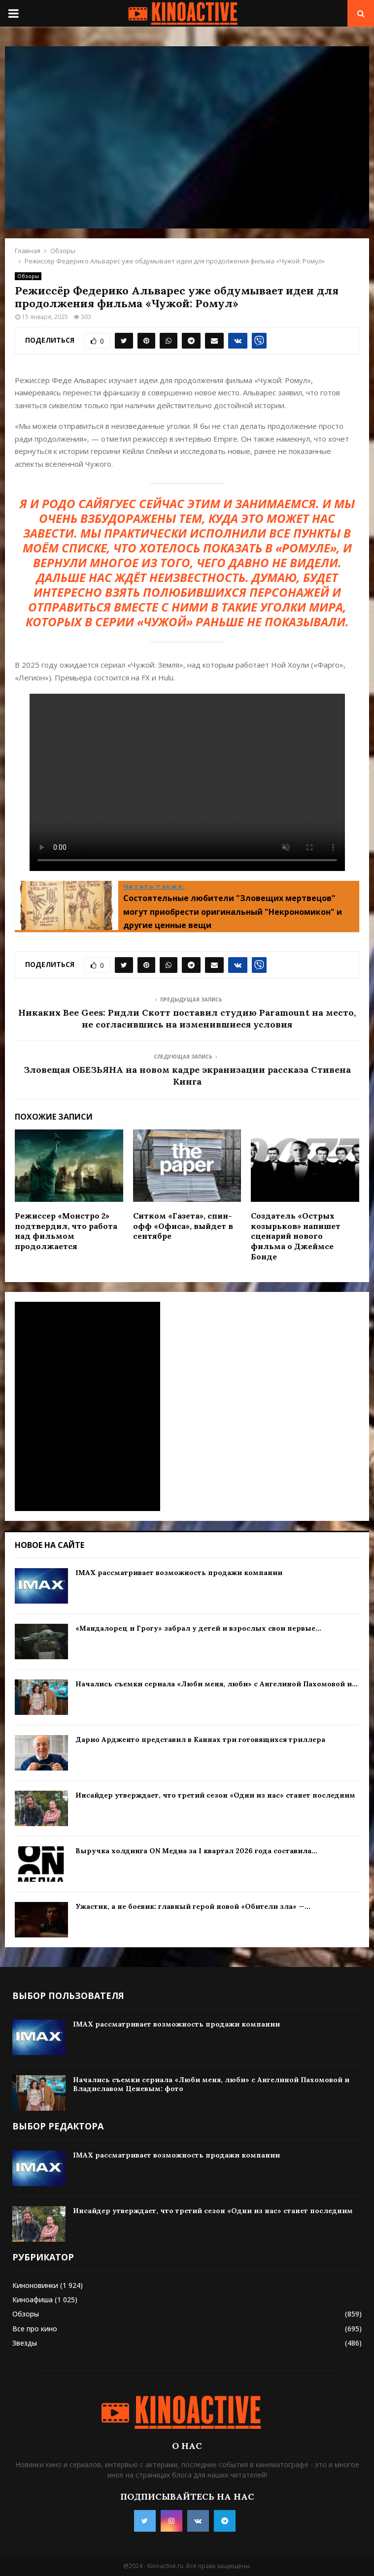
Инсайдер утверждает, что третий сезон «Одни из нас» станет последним (215, 1795)
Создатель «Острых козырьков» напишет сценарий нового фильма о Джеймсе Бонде (295, 1236)
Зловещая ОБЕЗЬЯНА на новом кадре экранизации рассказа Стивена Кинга (187, 1075)
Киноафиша (32, 2299)
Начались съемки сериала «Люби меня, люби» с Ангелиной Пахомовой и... (216, 1683)
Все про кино (34, 2328)
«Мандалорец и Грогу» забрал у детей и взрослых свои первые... (198, 1628)
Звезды (24, 2343)
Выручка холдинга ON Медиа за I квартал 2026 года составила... (196, 1850)
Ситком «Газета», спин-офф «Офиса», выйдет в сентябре (183, 1226)
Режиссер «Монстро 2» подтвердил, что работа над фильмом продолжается (66, 1231)
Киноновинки (35, 2285)
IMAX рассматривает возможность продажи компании (178, 1572)
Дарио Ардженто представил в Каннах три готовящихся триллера (200, 1739)
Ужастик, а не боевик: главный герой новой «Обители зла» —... (192, 1906)
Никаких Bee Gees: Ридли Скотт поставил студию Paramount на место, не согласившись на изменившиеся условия (187, 1018)
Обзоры (28, 276)
